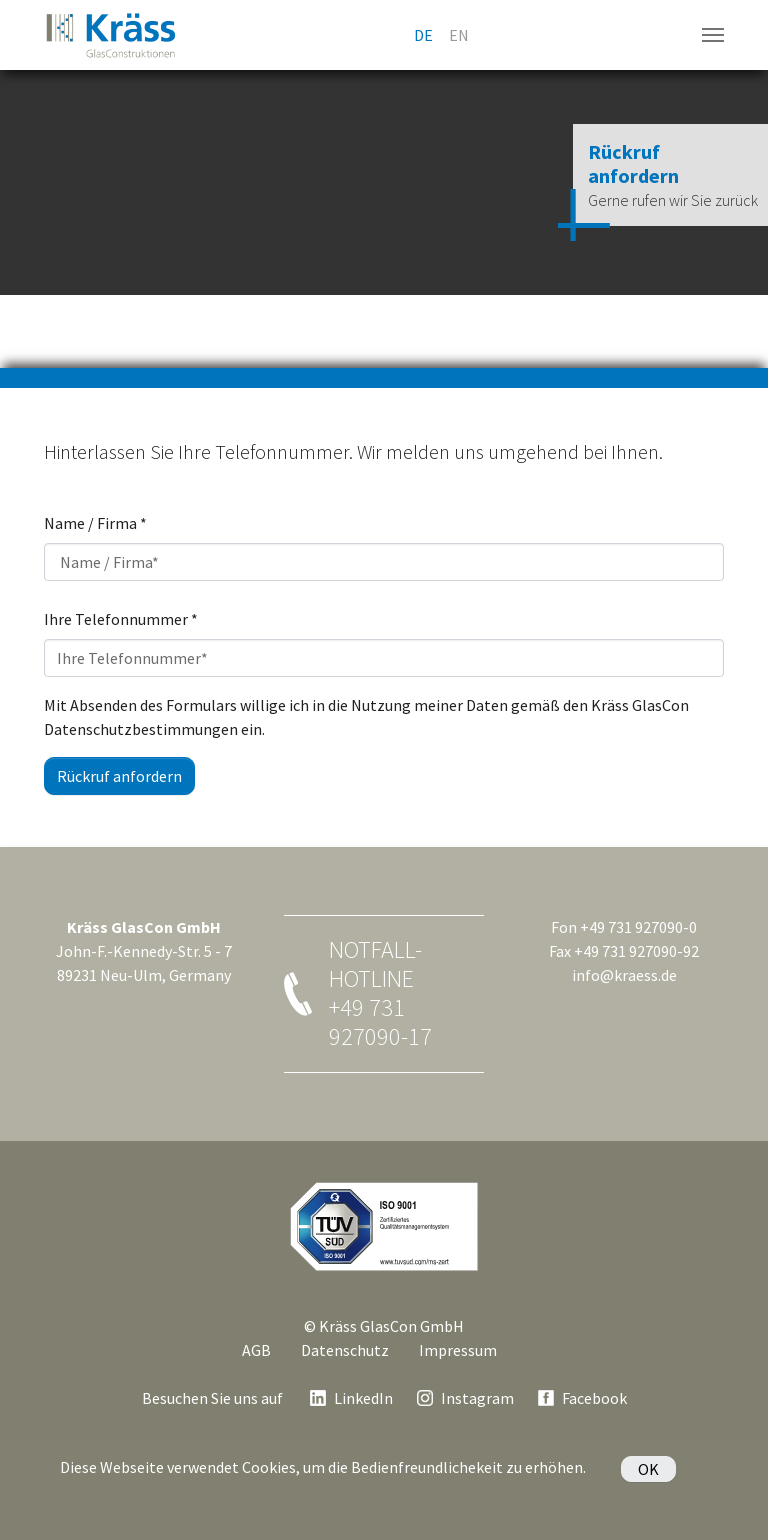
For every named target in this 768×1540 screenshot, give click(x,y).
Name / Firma (95, 523)
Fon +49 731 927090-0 (624, 927)
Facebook (594, 1398)
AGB (256, 1350)
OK (648, 1469)
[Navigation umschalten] (713, 35)
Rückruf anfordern (119, 776)
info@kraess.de (624, 975)
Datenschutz (345, 1350)
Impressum (458, 1350)
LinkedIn (363, 1398)
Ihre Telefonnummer (121, 619)
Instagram (477, 1398)
